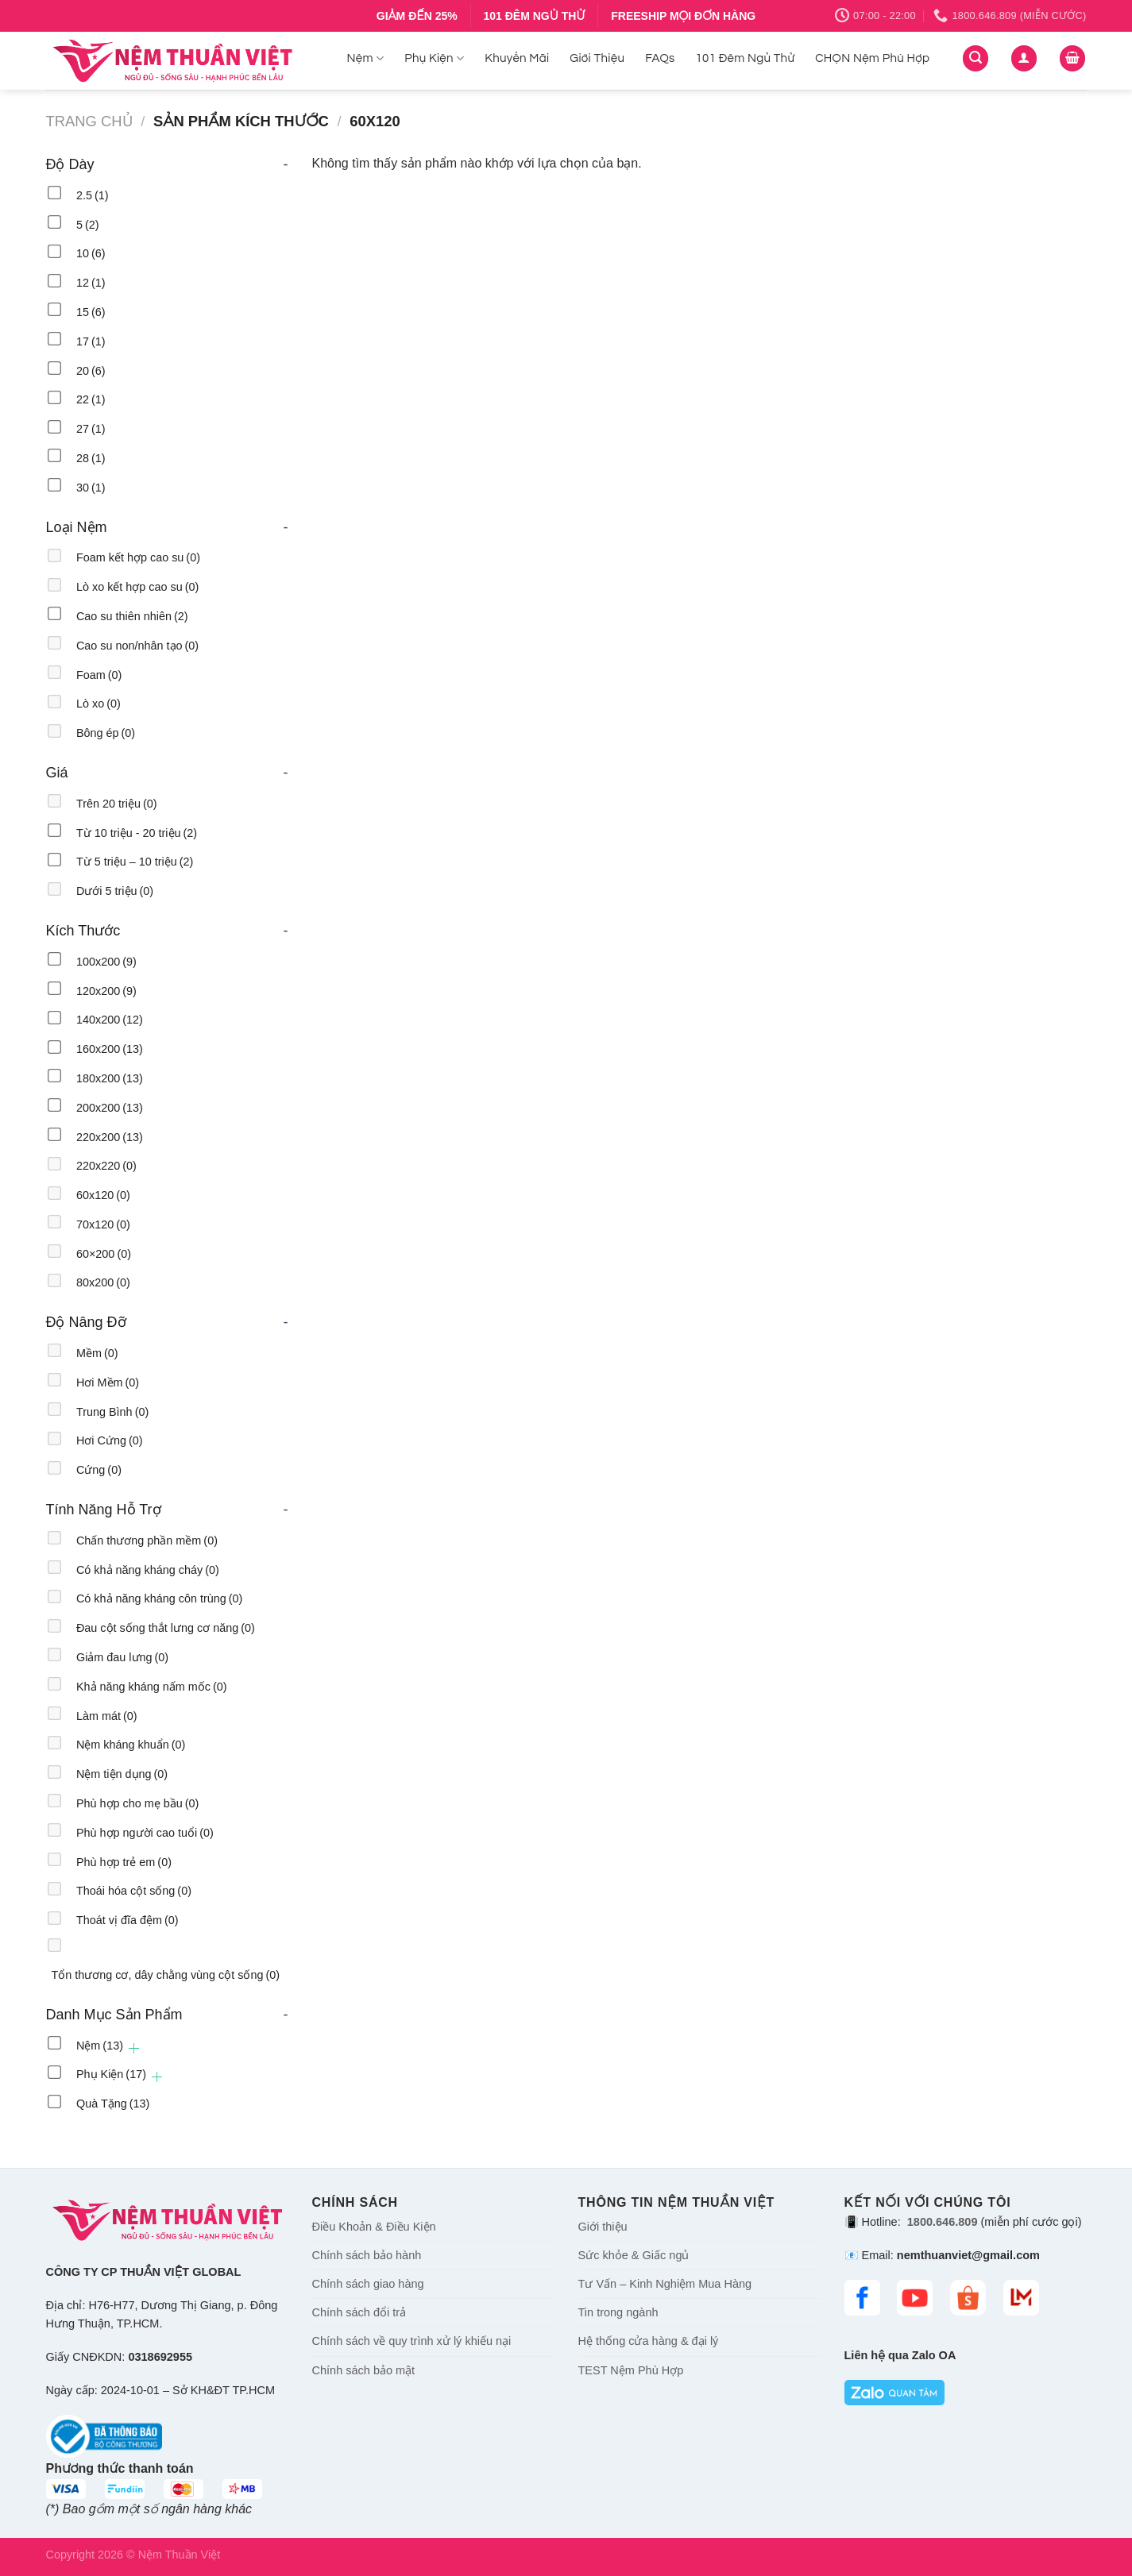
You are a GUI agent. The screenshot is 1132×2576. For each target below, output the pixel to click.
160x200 (109, 1049)
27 (91, 428)
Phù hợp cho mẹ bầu (137, 1803)
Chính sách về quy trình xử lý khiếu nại (412, 2341)
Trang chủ (89, 121)
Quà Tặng (112, 2103)
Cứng (99, 1469)
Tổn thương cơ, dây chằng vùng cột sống (166, 1975)
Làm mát (106, 1716)
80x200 (103, 1282)
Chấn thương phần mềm (147, 1540)
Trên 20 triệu (116, 803)
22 (91, 399)
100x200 (106, 961)
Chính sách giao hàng (368, 2283)
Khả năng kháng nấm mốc (151, 1686)
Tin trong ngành (618, 2312)
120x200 (106, 991)
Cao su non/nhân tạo (137, 645)
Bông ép (105, 733)
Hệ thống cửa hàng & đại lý (648, 2341)
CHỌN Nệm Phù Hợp (872, 58)
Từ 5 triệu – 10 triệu (134, 861)
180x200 (109, 1078)
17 (91, 341)
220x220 (106, 1165)
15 (91, 312)
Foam (99, 675)
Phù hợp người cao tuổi (145, 1832)
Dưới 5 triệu (114, 891)
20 (91, 370)
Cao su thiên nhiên (132, 616)
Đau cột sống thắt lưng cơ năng (165, 1628)
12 (91, 282)
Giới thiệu (603, 2226)
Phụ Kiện (434, 58)
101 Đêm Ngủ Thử (745, 58)
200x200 (109, 1107)
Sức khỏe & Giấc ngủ (634, 2255)
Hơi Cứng (109, 1440)
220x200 (109, 1137)
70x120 (103, 1224)
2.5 (92, 195)
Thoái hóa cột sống (133, 1890)
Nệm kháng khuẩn (130, 1744)
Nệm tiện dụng (122, 1774)
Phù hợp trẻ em (124, 1862)
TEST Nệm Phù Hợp (631, 2370)
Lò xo (98, 703)
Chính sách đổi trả (359, 2312)
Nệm (365, 58)
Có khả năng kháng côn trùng (159, 1598)
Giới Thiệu (597, 58)
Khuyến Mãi (517, 58)
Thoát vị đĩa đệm (127, 1920)
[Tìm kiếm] (975, 58)
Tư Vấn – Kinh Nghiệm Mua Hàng (665, 2283)
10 (91, 253)
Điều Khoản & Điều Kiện (374, 2226)
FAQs (659, 58)
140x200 (109, 1019)
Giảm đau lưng (122, 1657)
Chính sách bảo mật (363, 2370)
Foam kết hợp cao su (138, 557)
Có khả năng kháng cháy (147, 1570)
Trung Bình (112, 1412)
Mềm (97, 1353)
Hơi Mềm (107, 1382)
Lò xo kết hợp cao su (137, 586)
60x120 (103, 1195)
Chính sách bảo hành (367, 2255)
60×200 (103, 1254)
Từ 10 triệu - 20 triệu (136, 833)
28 (91, 458)
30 (91, 487)
